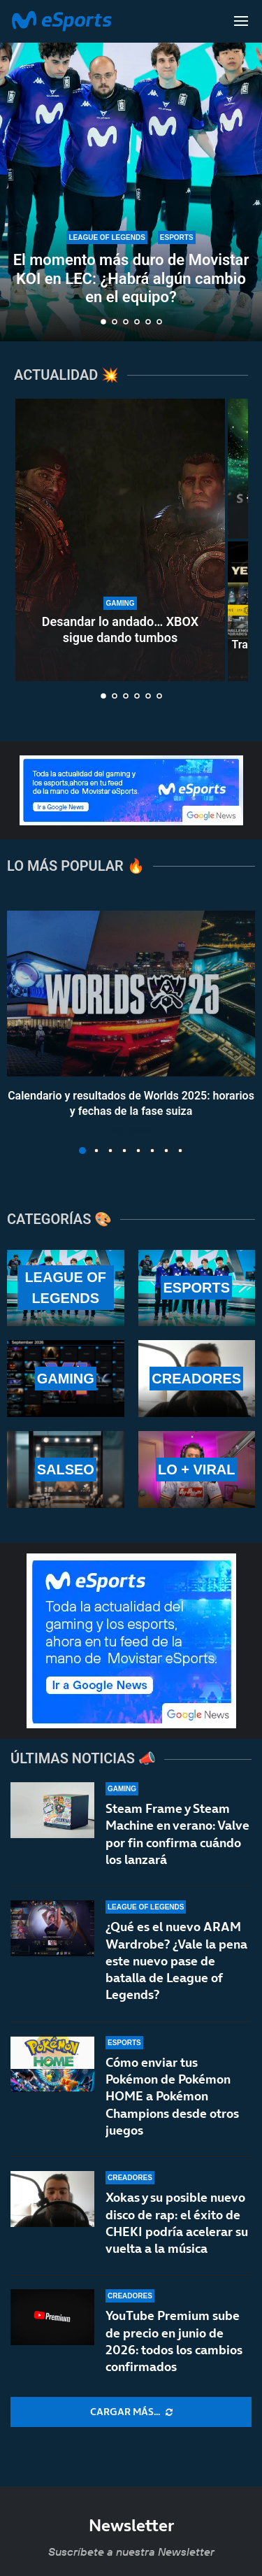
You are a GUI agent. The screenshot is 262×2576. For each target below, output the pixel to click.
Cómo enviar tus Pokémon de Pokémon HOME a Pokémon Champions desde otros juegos (172, 2096)
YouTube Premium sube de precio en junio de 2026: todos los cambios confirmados (173, 2341)
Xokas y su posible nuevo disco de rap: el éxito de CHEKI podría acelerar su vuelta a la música (176, 2223)
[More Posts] (131, 2412)
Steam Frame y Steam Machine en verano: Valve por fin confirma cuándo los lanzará (177, 1834)
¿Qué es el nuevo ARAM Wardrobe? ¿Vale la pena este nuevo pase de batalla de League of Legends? (176, 1960)
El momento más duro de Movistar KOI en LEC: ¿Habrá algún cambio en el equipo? (131, 278)
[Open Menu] (241, 21)
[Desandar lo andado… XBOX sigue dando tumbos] (120, 540)
